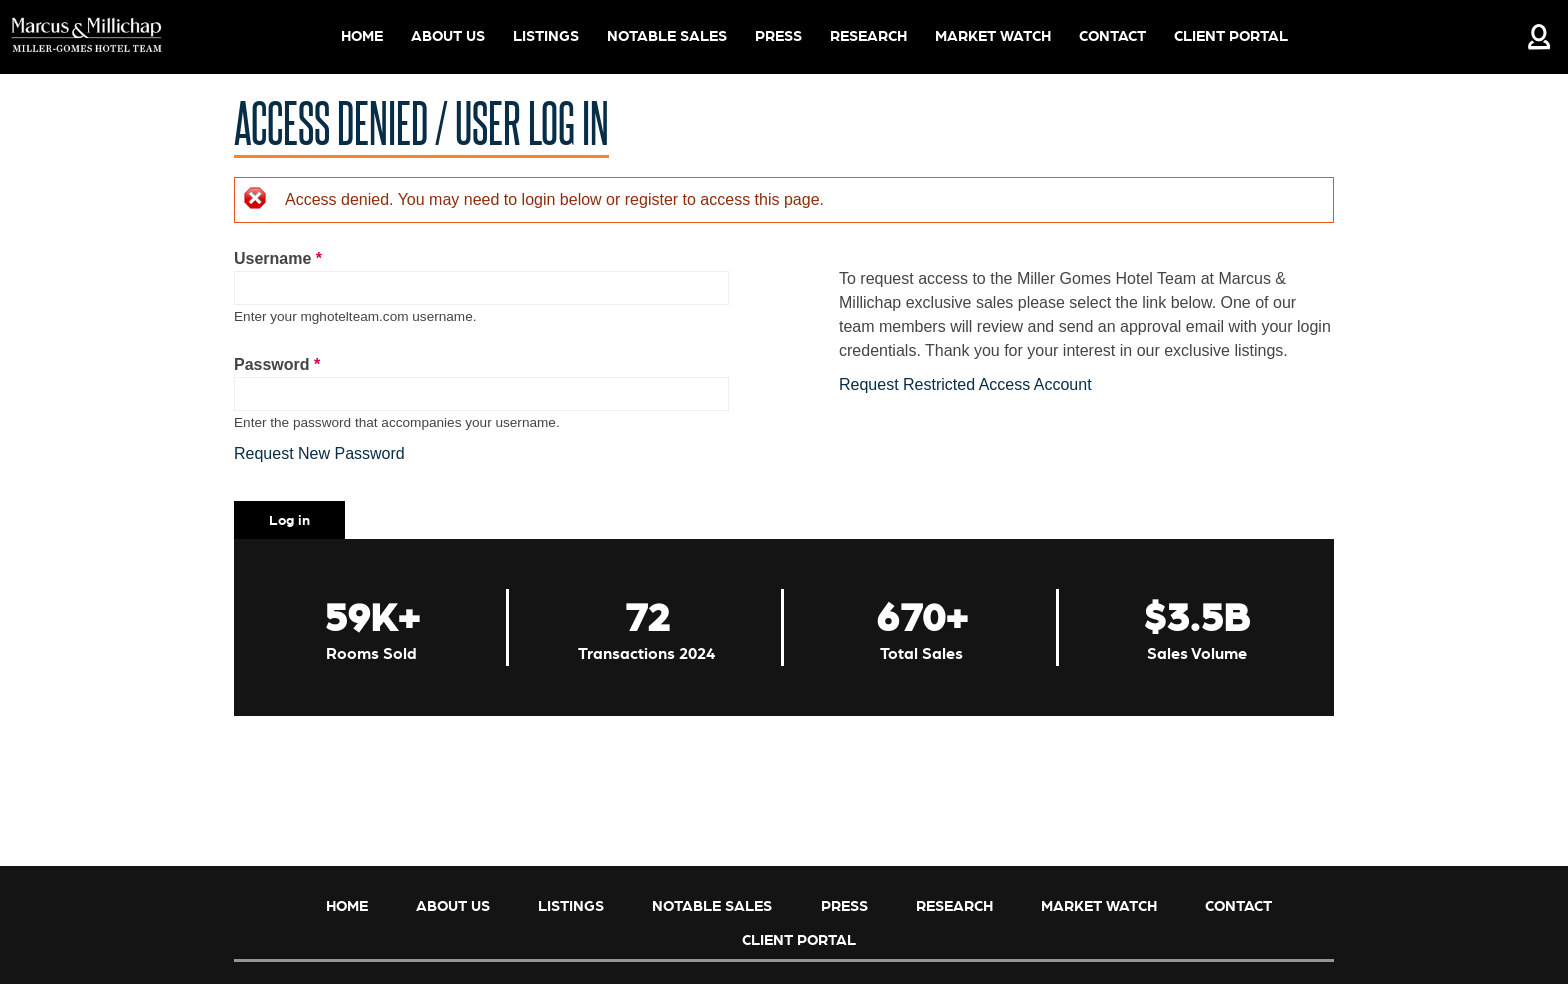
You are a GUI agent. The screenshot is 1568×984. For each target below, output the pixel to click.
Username (278, 258)
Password (277, 364)
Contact (1112, 35)
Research (868, 35)
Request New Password (319, 453)
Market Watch (993, 35)
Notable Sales (667, 35)
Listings (546, 35)
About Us (446, 37)
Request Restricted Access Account (965, 384)
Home (362, 35)
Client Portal (1231, 35)
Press (778, 35)
